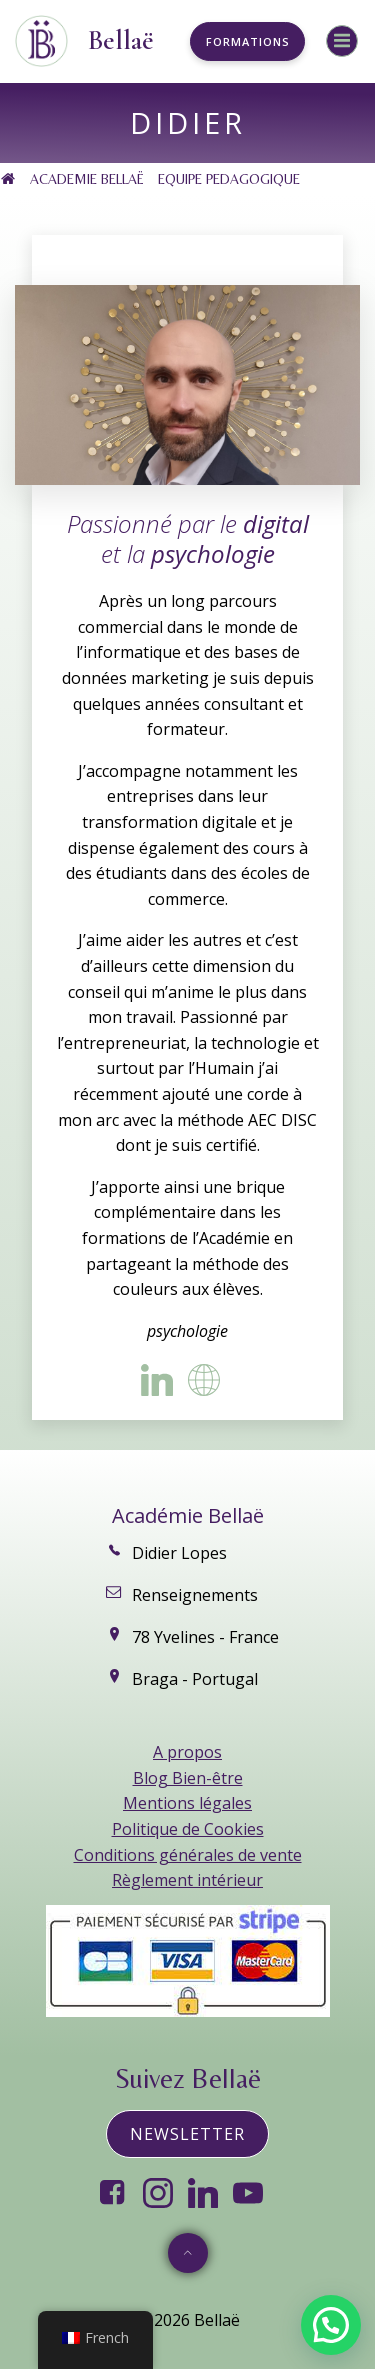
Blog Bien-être (188, 1778)
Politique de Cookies (188, 1829)
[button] (331, 2325)
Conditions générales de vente (188, 1855)
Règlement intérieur (187, 1880)
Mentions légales (187, 1803)
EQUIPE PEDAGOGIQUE (229, 179)
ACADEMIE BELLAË (87, 179)
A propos (187, 1752)
